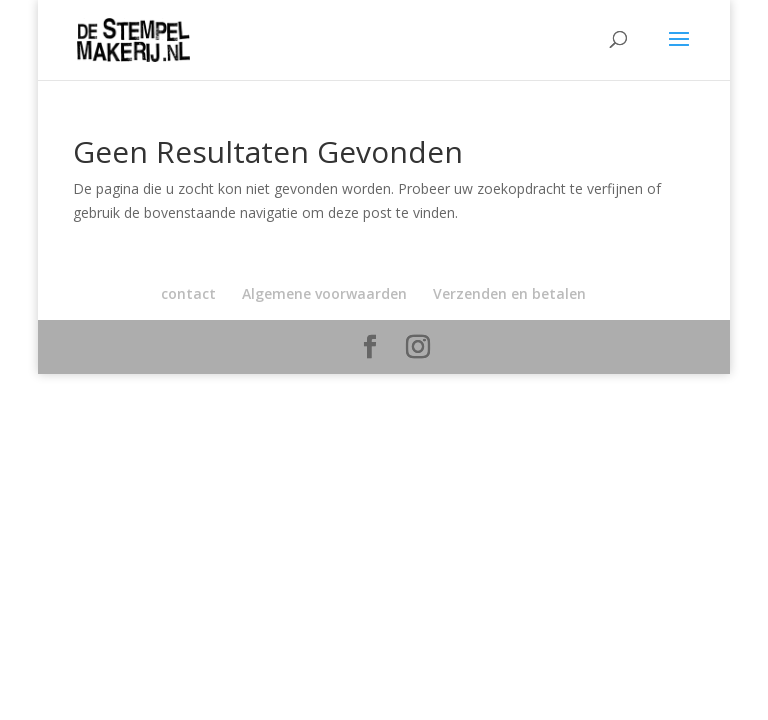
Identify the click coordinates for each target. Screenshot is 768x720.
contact (188, 293)
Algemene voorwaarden (324, 293)
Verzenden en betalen (509, 293)
